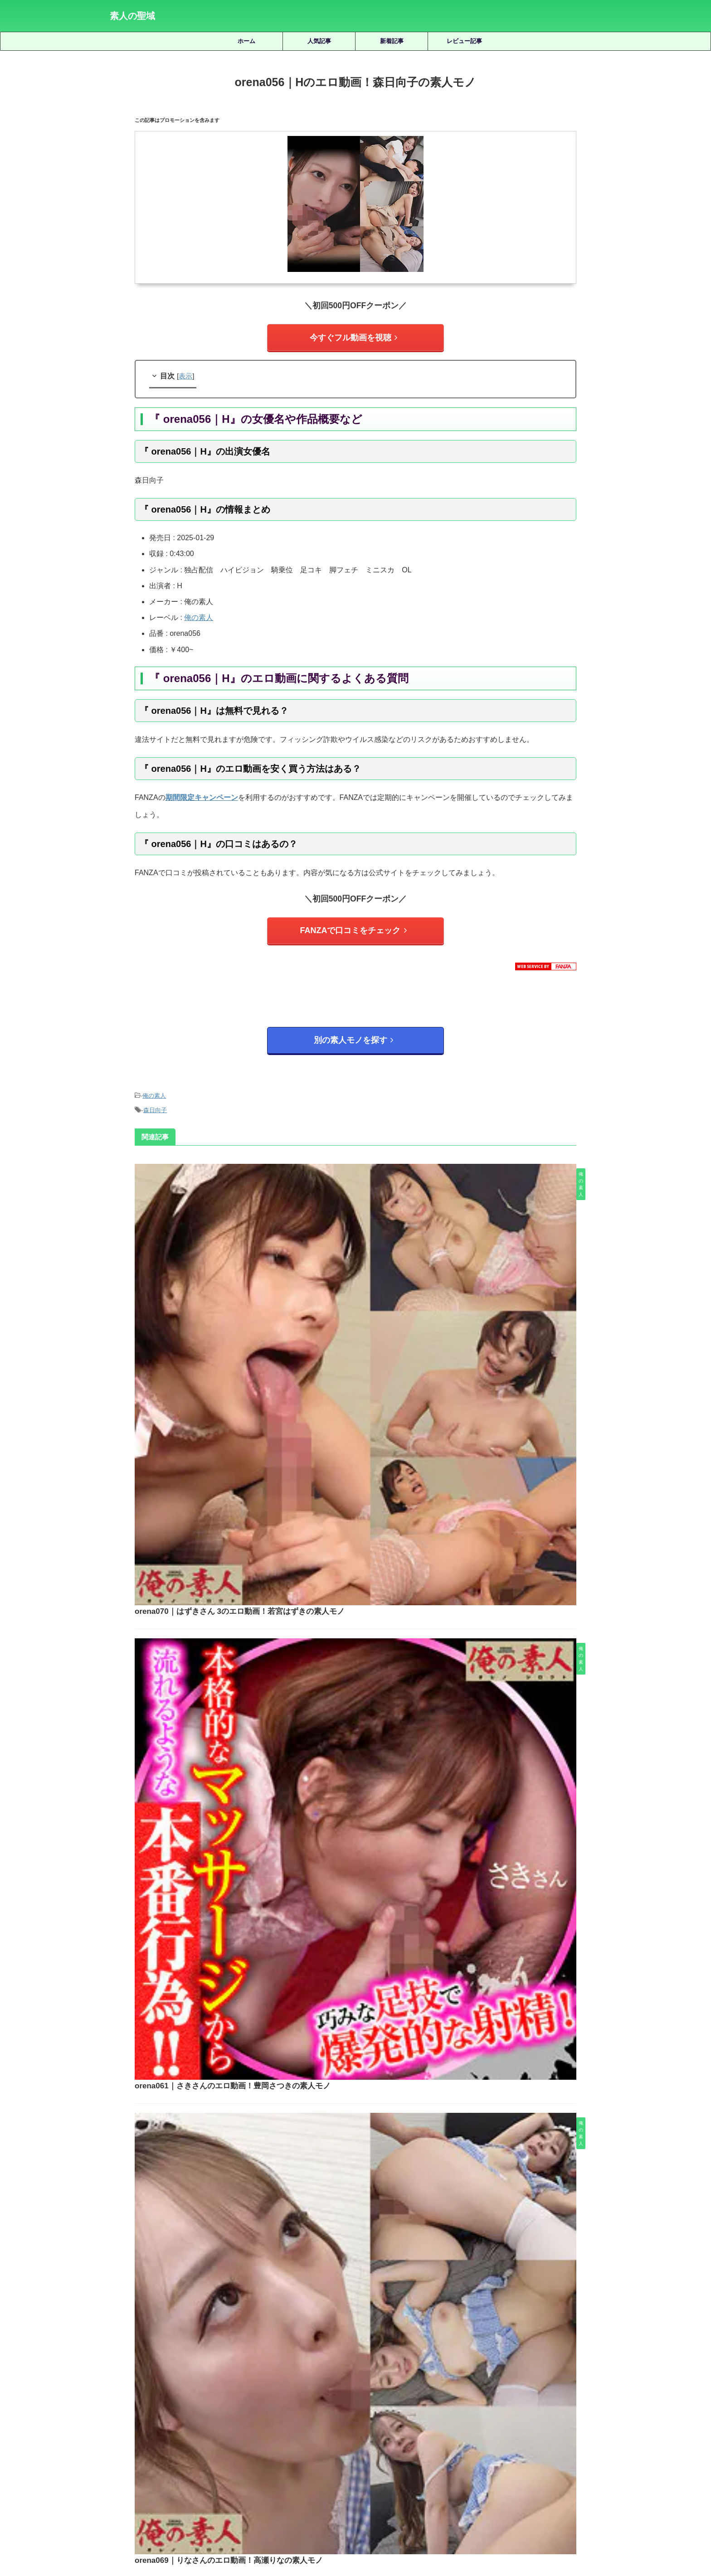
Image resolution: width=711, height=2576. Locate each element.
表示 (185, 372)
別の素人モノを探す (353, 1030)
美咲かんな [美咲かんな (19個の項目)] (439, 2438)
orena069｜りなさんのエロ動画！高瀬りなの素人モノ (366, 1478)
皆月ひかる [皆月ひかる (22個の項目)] (358, 2438)
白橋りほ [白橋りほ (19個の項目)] (320, 2438)
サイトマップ (314, 2527)
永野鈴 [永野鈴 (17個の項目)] (260, 2438)
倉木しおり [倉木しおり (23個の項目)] (181, 2423)
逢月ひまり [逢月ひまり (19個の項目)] (344, 2453)
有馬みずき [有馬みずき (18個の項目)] (529, 2423)
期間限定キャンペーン (202, 793)
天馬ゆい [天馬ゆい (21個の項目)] (329, 2423)
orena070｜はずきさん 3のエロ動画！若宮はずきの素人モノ (376, 1169)
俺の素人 (198, 613)
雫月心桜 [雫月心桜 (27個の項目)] (382, 2453)
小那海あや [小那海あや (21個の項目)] (442, 2423)
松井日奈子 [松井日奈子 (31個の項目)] (127, 2438)
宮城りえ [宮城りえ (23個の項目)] (404, 2423)
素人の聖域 (132, 16)
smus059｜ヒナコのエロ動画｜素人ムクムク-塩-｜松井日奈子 (382, 2217)
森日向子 (155, 1094)
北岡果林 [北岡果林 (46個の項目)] (260, 2423)
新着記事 (392, 41)
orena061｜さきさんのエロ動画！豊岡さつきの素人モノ (370, 1323)
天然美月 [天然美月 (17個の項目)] (295, 2423)
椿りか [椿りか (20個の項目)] (202, 2438)
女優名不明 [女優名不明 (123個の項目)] (367, 2423)
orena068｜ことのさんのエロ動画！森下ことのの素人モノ (373, 1787)
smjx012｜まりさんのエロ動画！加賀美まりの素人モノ (381, 2089)
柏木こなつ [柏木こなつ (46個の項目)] (168, 2438)
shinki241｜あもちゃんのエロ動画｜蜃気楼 (381, 2281)
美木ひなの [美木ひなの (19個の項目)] (514, 2438)
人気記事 (319, 41)
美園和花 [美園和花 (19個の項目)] (477, 2438)
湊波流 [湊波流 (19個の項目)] (288, 2438)
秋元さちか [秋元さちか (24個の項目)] (399, 2438)
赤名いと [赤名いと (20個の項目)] (306, 2453)
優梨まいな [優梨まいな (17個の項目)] (222, 2423)
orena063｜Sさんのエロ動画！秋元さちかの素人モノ (365, 1633)
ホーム (246, 41)
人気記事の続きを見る (353, 2362)
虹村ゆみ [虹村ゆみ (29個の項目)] (587, 2438)
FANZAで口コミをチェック (353, 924)
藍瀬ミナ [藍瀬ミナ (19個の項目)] (552, 2438)
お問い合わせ (424, 2527)
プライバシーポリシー (369, 2527)
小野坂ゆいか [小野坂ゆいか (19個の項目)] (485, 2423)
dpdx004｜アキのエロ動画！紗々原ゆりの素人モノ (381, 2153)
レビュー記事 (464, 41)
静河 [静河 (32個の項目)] (410, 2453)
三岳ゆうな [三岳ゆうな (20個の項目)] (141, 2423)
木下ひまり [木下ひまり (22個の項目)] (569, 2423)
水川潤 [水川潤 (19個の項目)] (231, 2438)
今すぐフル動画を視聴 (353, 335)
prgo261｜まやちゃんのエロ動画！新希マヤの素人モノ (381, 2025)
